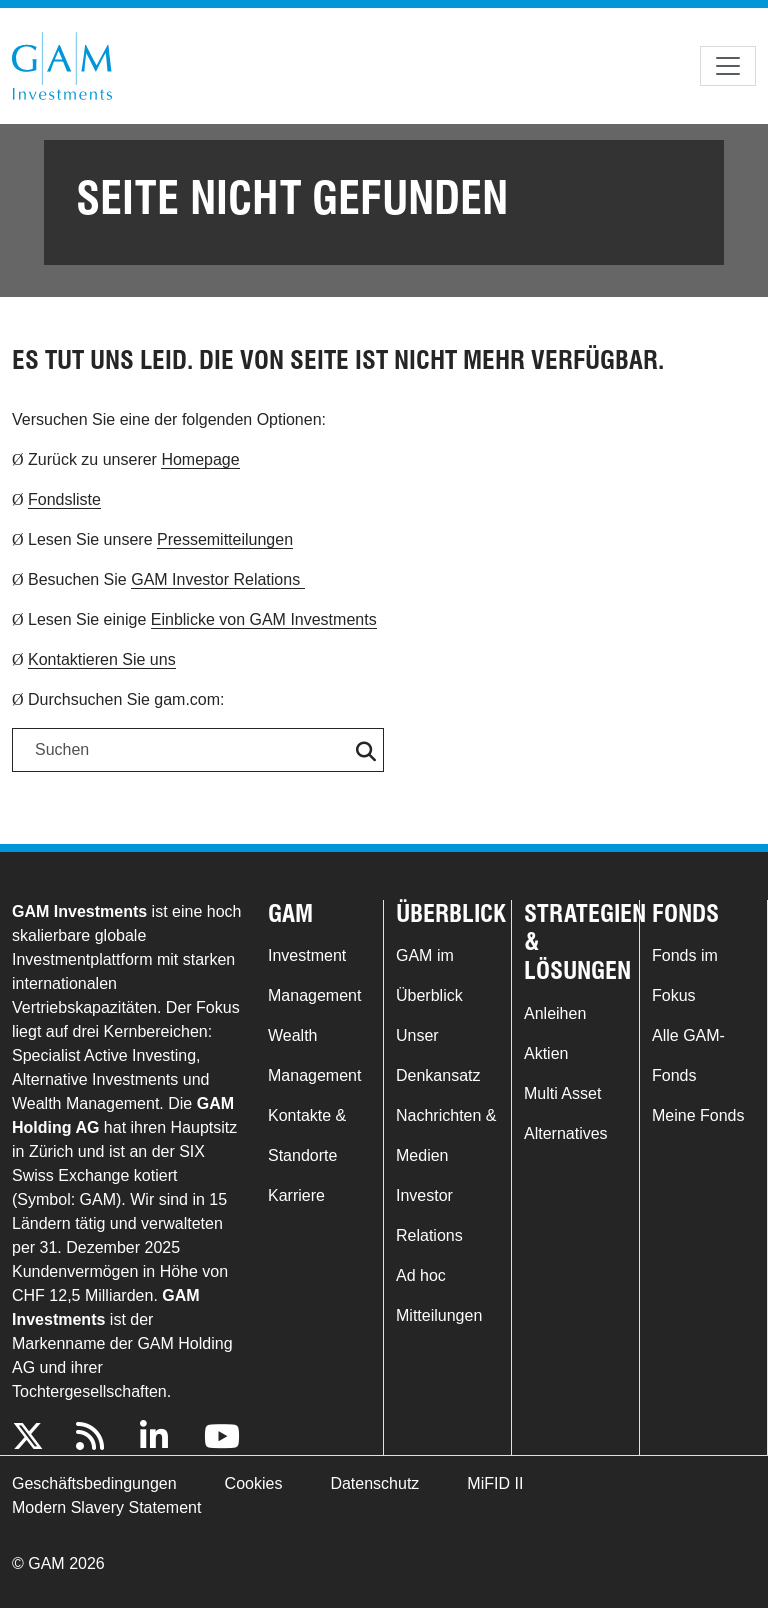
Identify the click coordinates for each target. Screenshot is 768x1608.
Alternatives (566, 1133)
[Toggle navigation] (728, 66)
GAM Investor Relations (217, 579)
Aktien (546, 1053)
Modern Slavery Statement (106, 1507)
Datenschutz (374, 1483)
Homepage (200, 459)
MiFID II (495, 1483)
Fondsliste (64, 499)
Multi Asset (562, 1093)
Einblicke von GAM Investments (264, 619)
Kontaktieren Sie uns (102, 659)
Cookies (254, 1483)
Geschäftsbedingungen (94, 1483)
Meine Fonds (698, 1115)
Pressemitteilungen (225, 539)
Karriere (296, 1195)
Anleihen (555, 1013)
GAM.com (62, 66)
